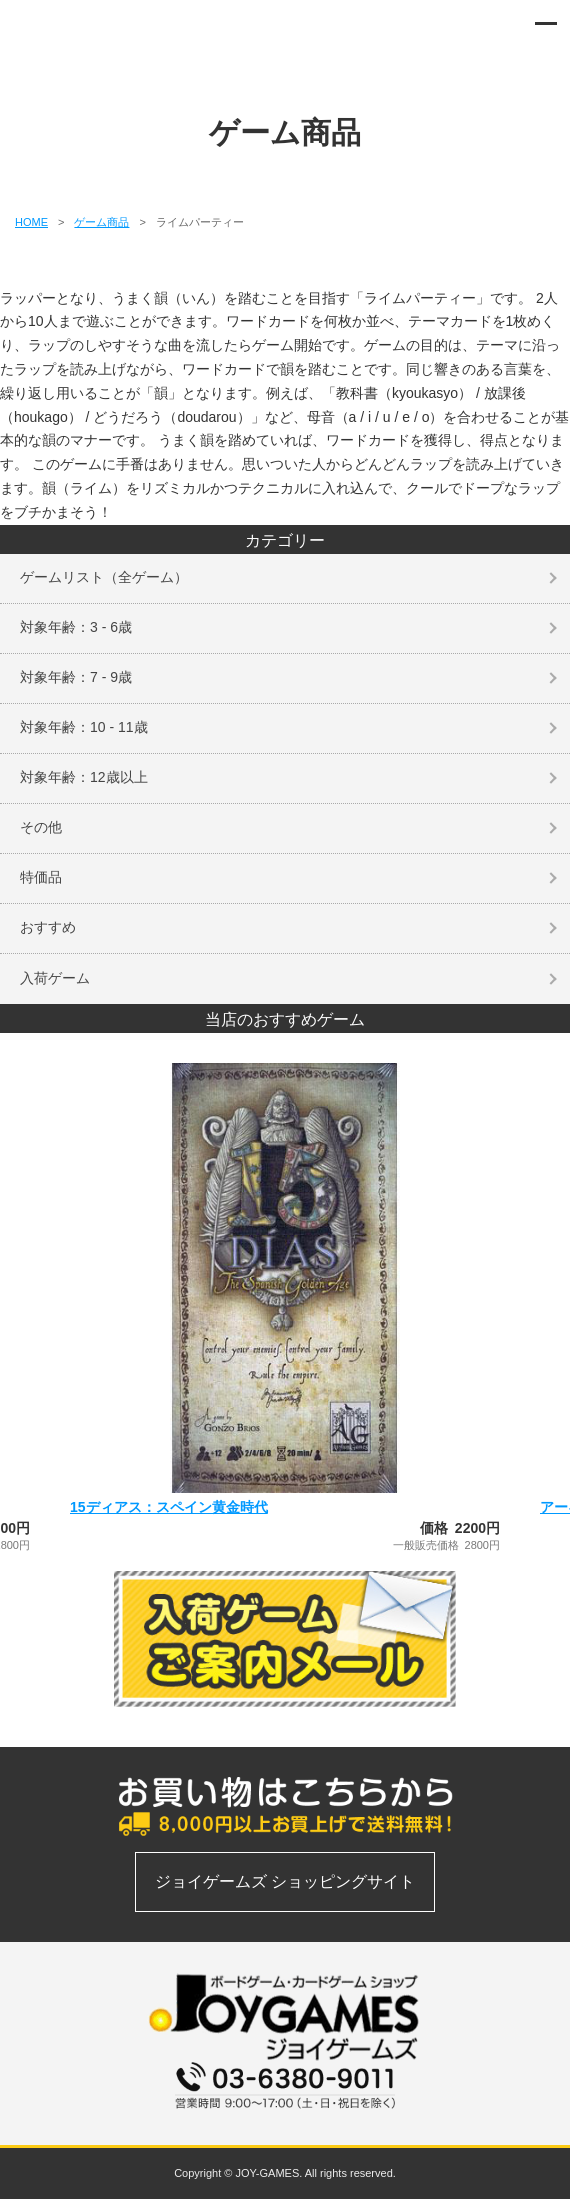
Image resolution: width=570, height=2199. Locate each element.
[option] (285, 1307)
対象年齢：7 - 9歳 (76, 677)
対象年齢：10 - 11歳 (84, 727)
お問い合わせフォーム (285, 2120)
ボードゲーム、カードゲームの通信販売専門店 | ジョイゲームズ (72, 30)
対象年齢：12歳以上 (84, 777)
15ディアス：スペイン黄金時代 (169, 1507)
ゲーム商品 (101, 222)
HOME (31, 222)
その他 (41, 827)
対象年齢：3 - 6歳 (76, 627)
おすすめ (48, 927)
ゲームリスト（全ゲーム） (104, 577)
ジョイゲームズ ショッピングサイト (285, 1881)
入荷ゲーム (55, 978)
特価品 (41, 877)
